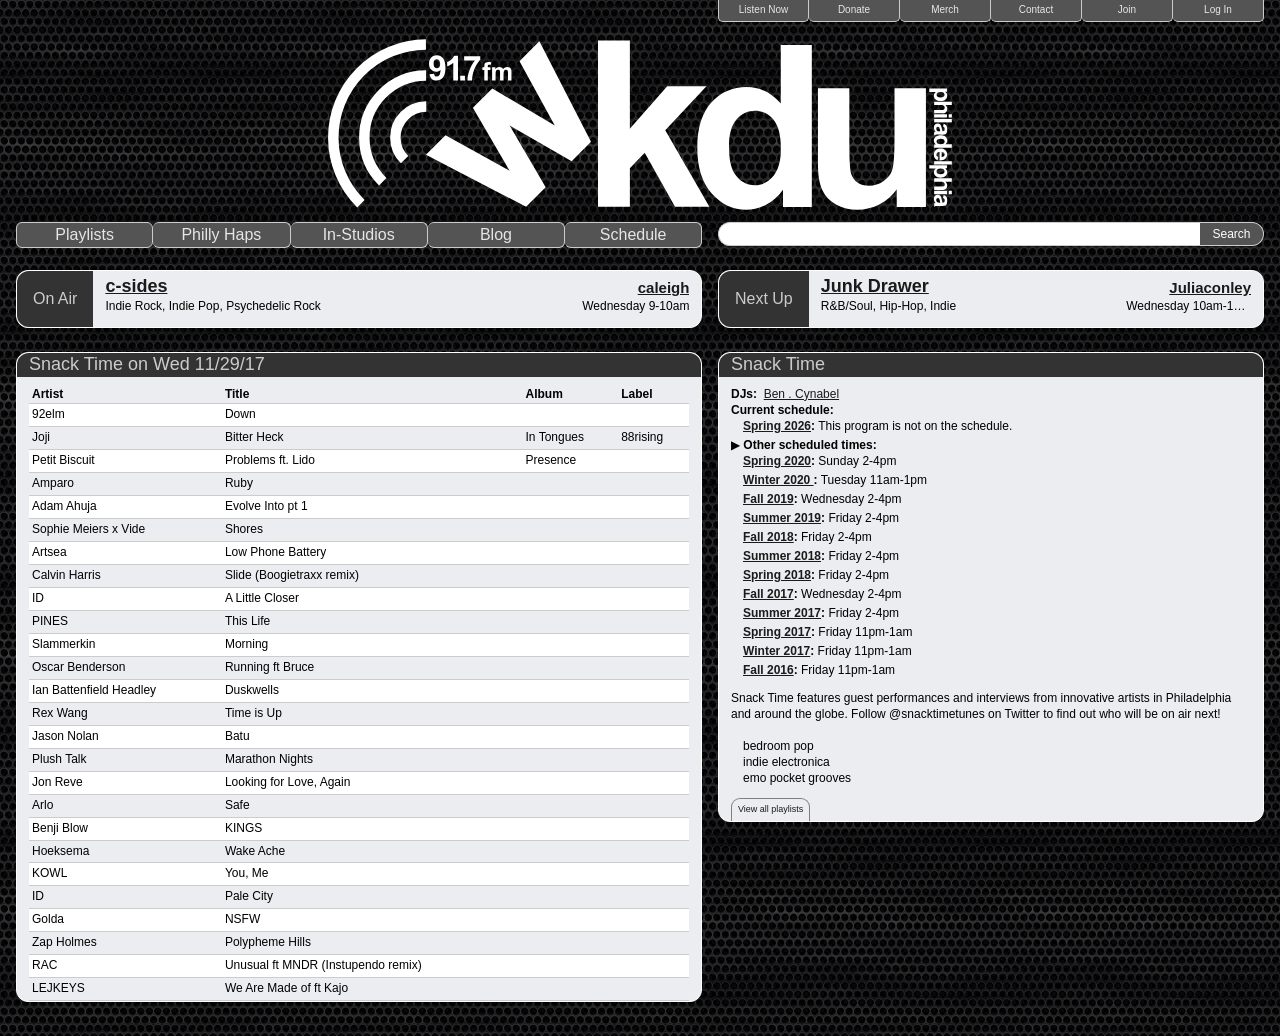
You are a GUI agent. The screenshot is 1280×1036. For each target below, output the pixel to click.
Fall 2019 (768, 499)
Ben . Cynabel (801, 394)
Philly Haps (221, 234)
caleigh (664, 287)
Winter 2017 (776, 651)
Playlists (84, 234)
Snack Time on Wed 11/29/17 (147, 364)
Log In (1218, 9)
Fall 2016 (768, 670)
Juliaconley (1210, 287)
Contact (1036, 9)
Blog (496, 234)
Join (1127, 9)
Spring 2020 (777, 461)
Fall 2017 (768, 594)
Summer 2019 (782, 518)
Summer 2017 (782, 613)
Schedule (633, 234)
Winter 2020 (778, 480)
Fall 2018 (768, 537)
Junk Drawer (875, 286)
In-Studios (359, 234)
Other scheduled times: (809, 445)
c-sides (136, 286)
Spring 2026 (777, 426)
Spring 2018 (777, 575)
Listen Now (763, 9)
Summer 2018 (782, 556)
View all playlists (770, 809)
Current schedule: (782, 410)
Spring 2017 (777, 632)
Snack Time (778, 364)
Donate (854, 9)
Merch (945, 9)
